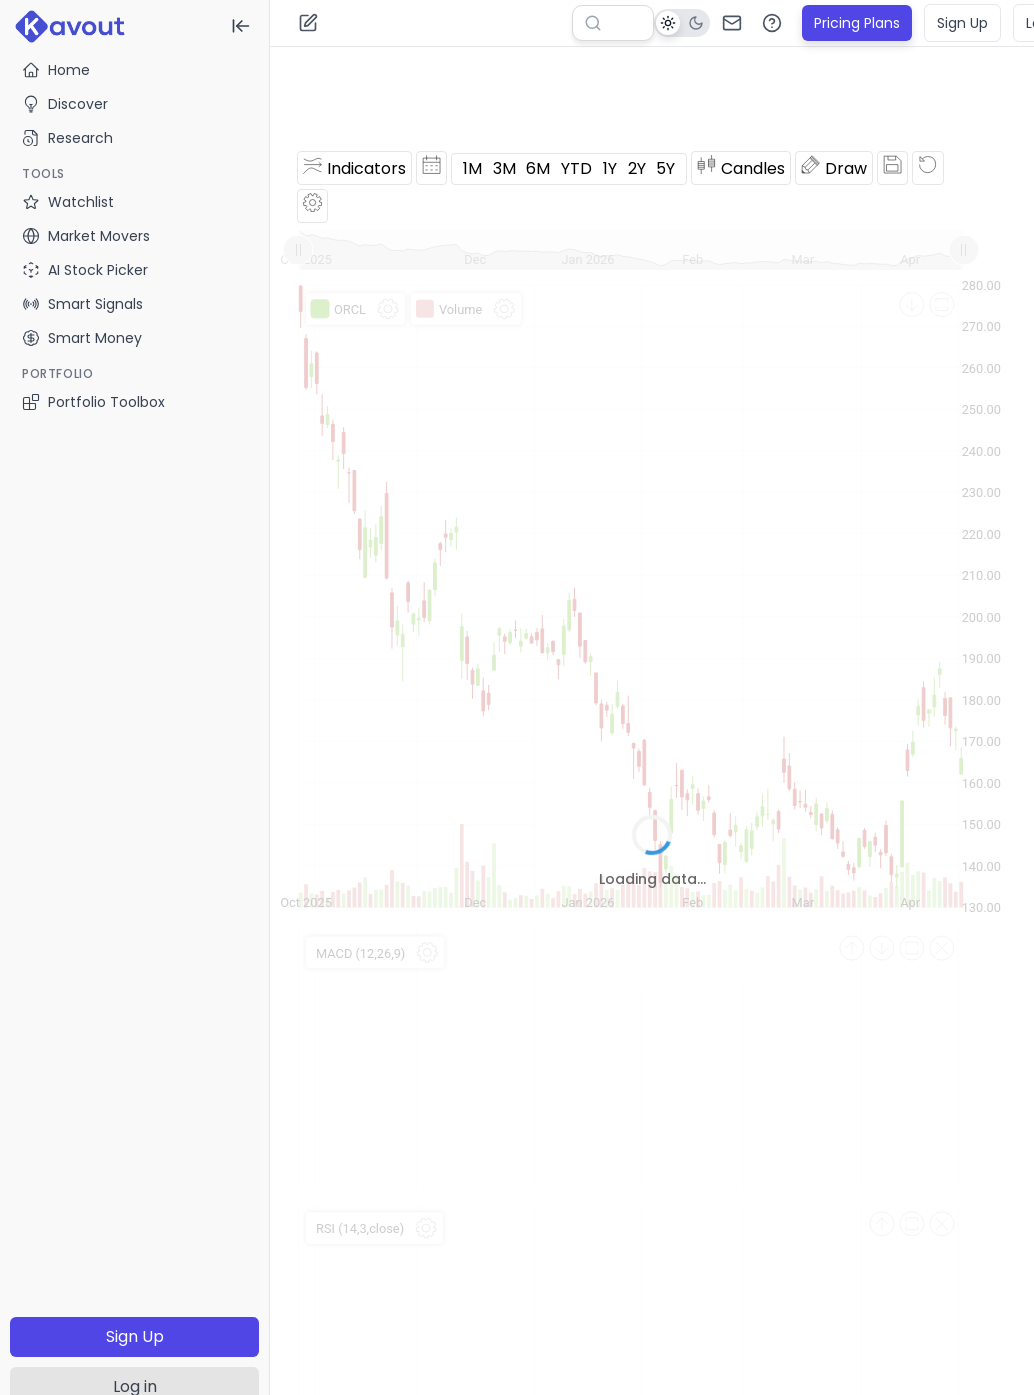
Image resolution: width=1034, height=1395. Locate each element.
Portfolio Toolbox (93, 402)
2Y (637, 168)
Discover (65, 104)
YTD (576, 168)
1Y (610, 168)
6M (538, 168)
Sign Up (135, 1336)
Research (67, 138)
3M (504, 168)
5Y (665, 168)
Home (56, 70)
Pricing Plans (857, 23)
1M (472, 168)
